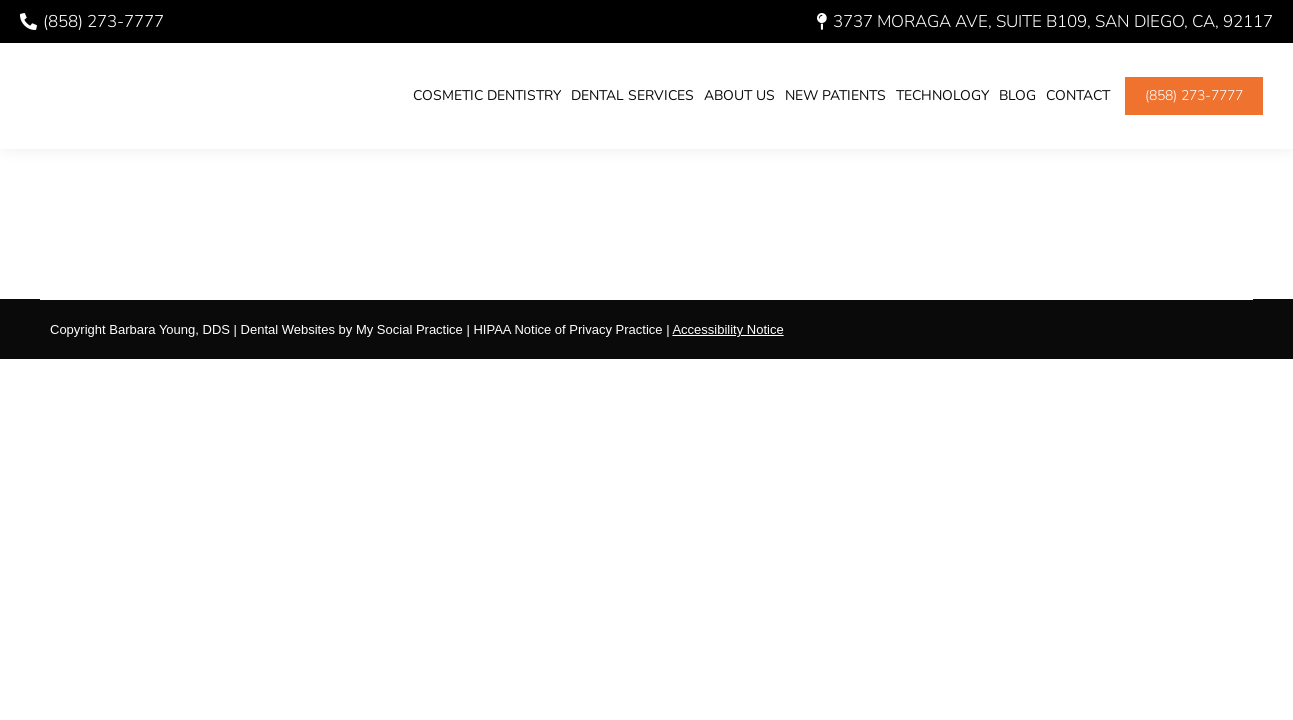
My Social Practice (407, 329)
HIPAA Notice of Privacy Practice (567, 329)
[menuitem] (487, 96)
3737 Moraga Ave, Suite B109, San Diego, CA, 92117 (1045, 21)
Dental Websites (288, 329)
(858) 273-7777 (92, 21)
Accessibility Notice (727, 329)
